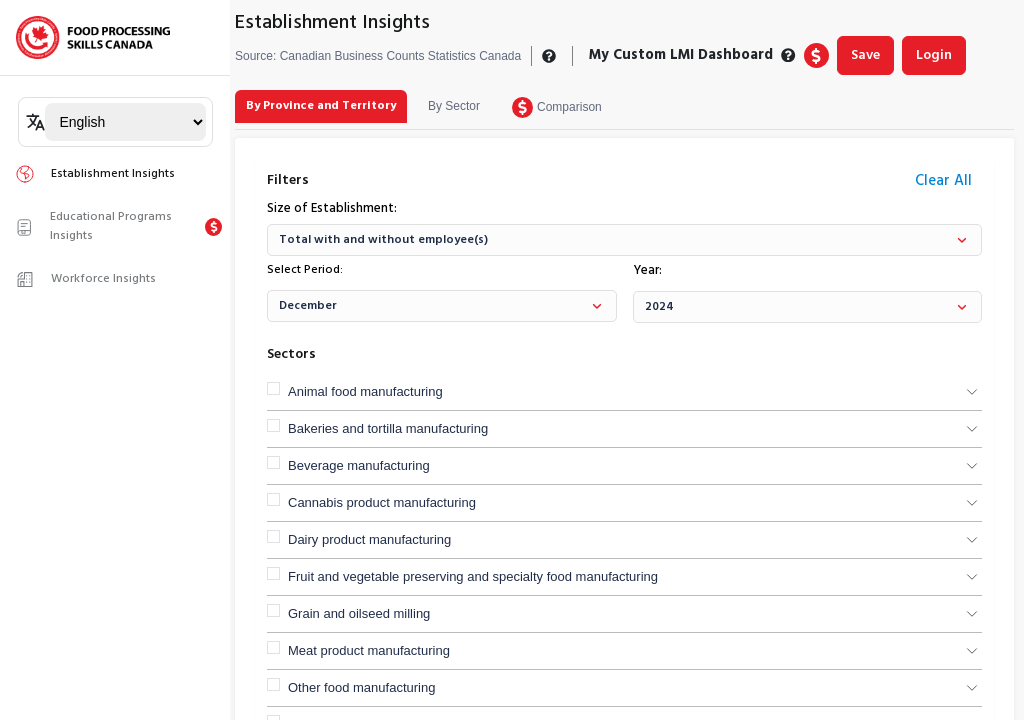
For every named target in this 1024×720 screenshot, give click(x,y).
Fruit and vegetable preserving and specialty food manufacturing (473, 576)
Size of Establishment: (332, 209)
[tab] (321, 106)
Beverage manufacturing (359, 465)
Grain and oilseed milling (359, 613)
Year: (647, 271)
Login (934, 55)
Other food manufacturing (361, 687)
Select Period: (305, 270)
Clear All (943, 181)
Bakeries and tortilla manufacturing (388, 428)
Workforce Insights (85, 279)
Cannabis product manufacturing (382, 502)
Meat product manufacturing (369, 650)
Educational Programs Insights (93, 226)
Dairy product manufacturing (369, 539)
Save (865, 55)
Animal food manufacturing (365, 391)
